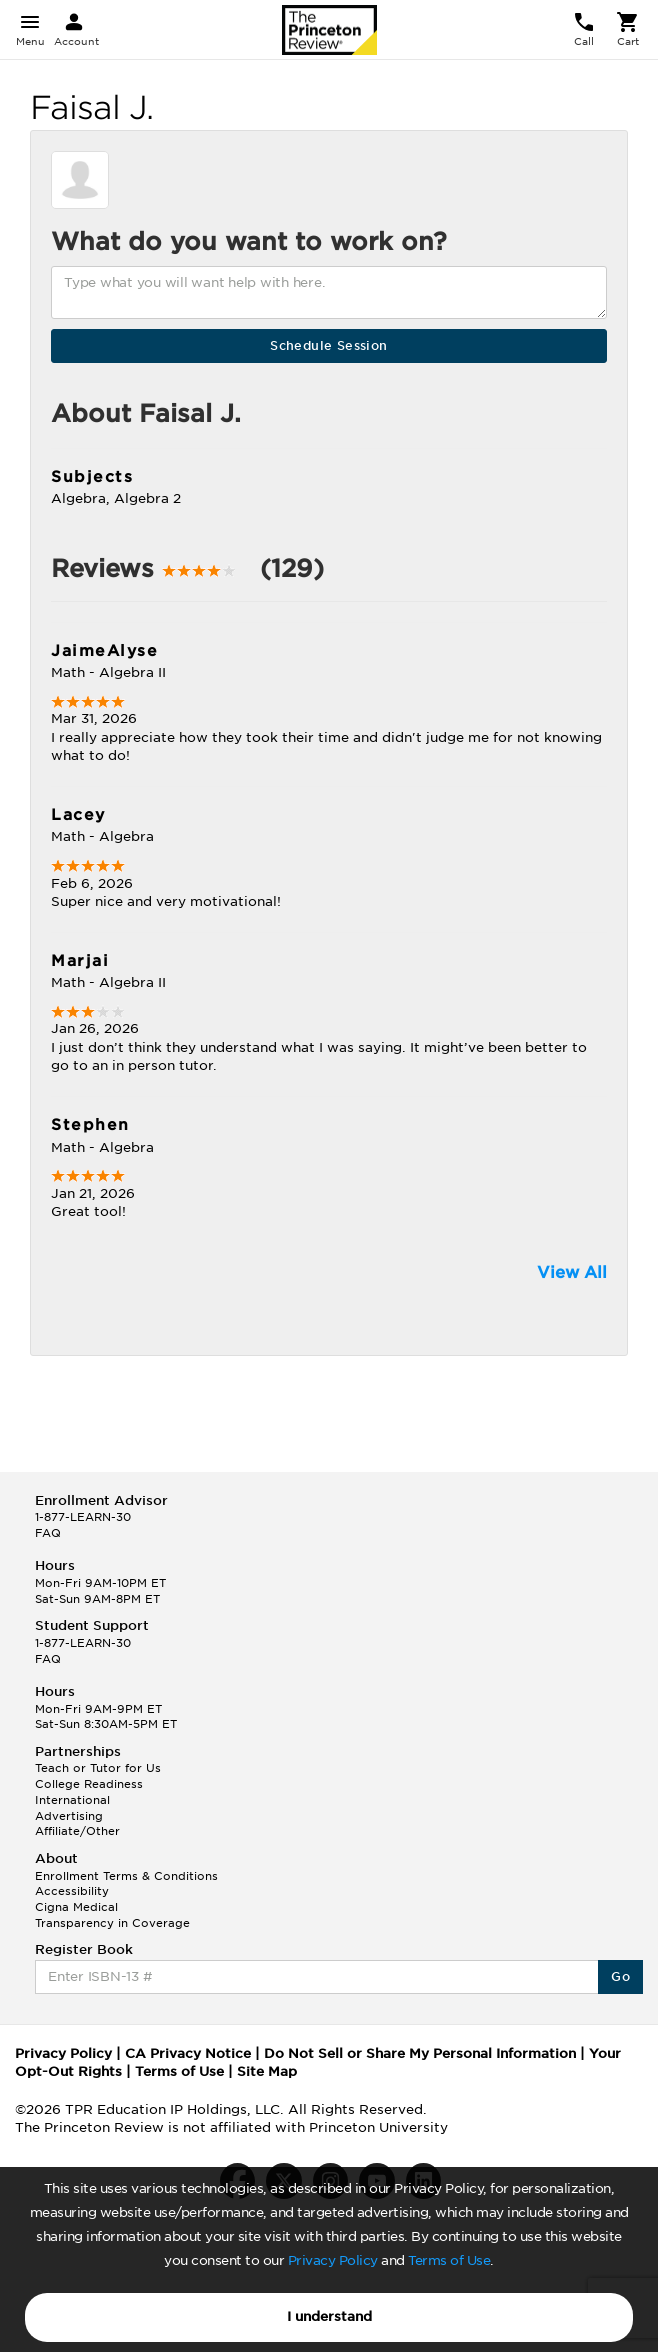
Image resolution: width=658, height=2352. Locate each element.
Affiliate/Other (77, 1831)
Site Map (267, 2071)
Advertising (69, 1816)
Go (620, 1976)
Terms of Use (449, 2260)
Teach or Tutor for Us (98, 1768)
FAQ (48, 1533)
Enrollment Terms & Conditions (126, 1876)
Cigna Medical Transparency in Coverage (112, 1915)
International (72, 1800)
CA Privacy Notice (188, 2053)
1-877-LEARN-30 (83, 1517)
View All (572, 1272)
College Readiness (89, 1784)
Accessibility (72, 1891)
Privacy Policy (333, 2260)
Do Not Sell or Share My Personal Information (420, 2053)
